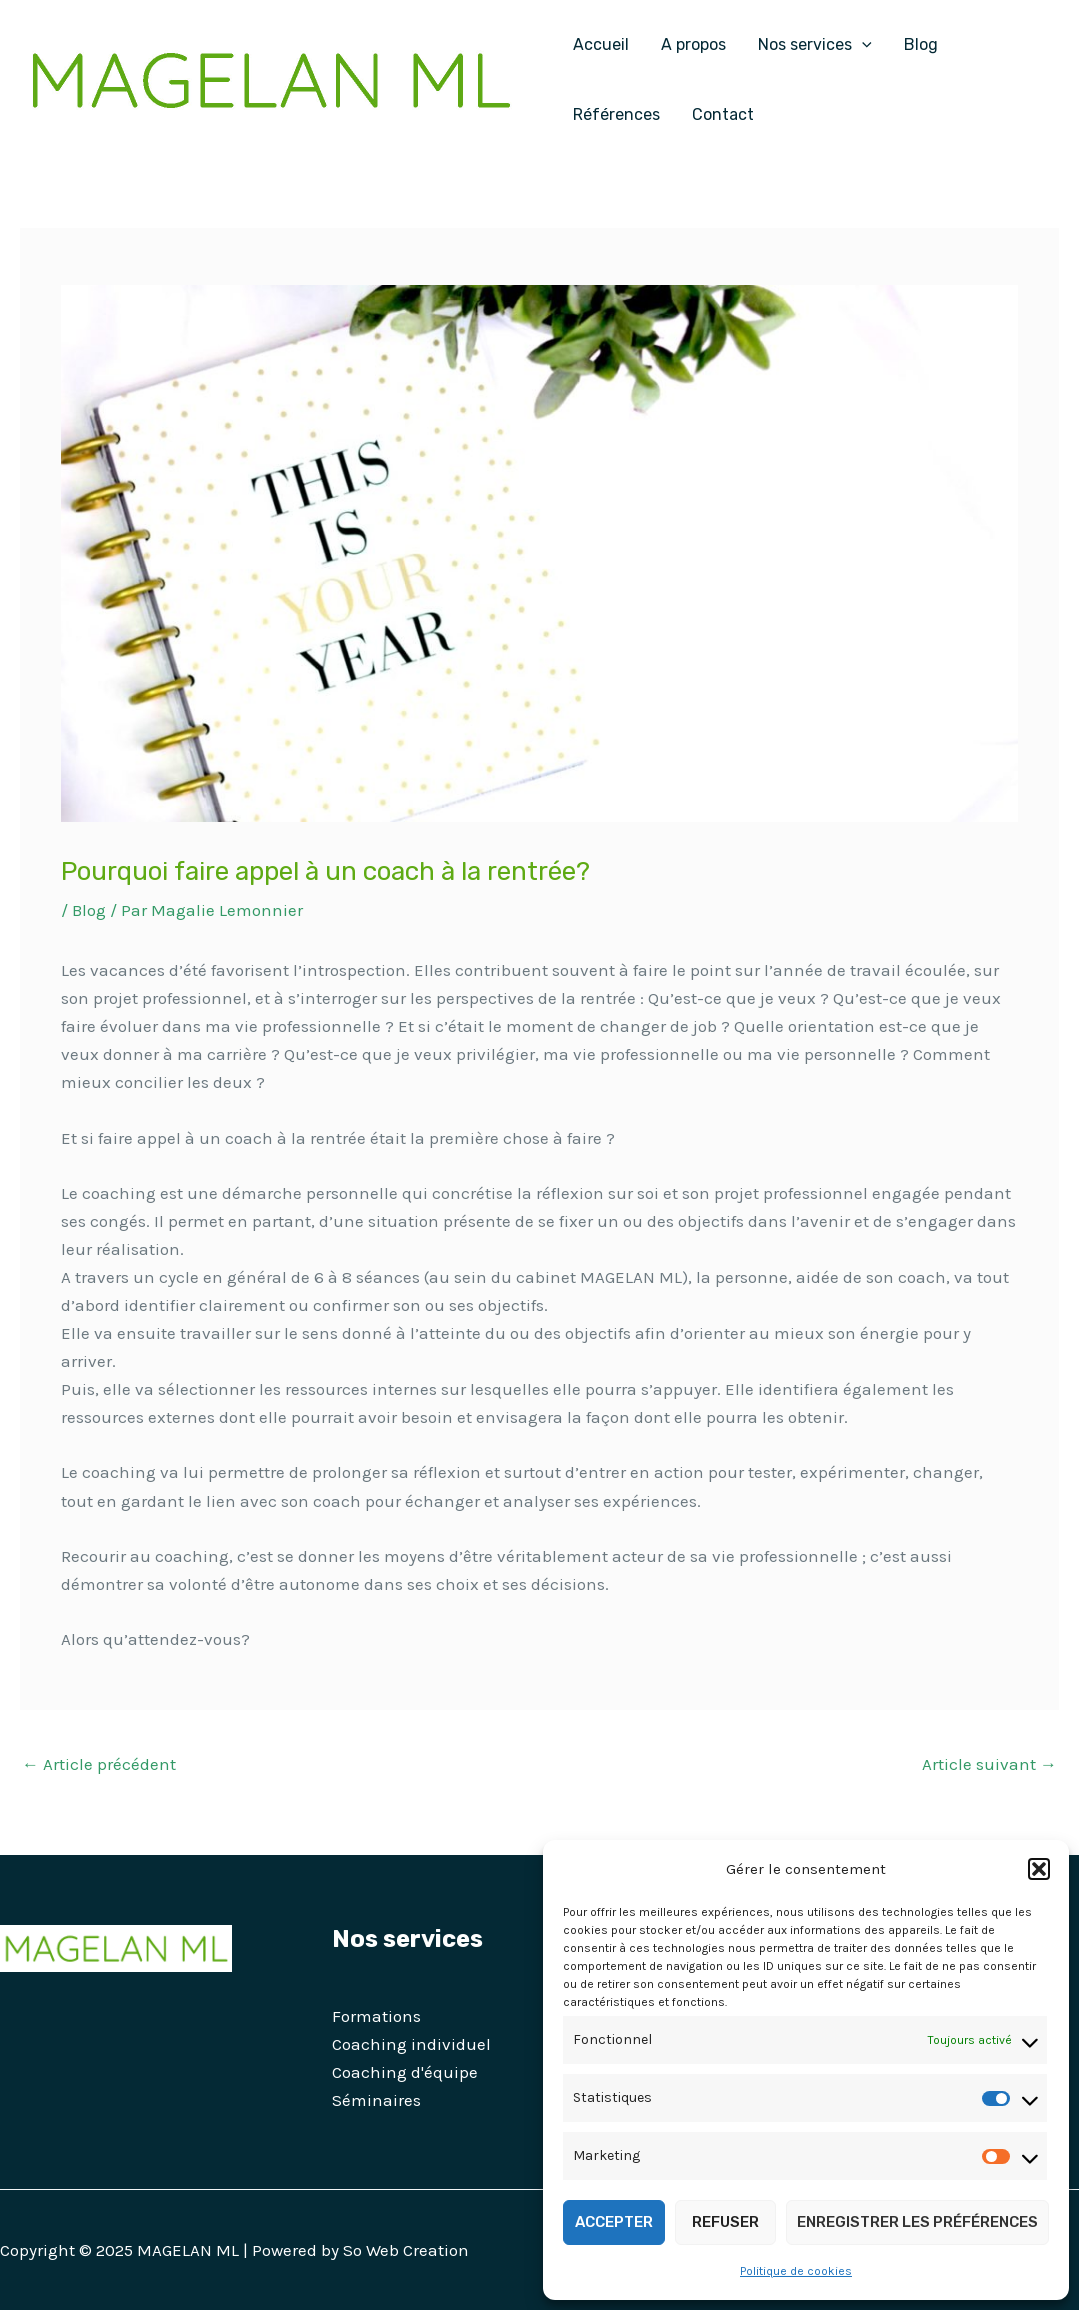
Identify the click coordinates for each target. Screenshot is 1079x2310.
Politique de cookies (796, 2271)
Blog (921, 44)
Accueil (601, 44)
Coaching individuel (411, 2044)
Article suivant (989, 1764)
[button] (1039, 1869)
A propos (693, 44)
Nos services (815, 45)
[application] (862, 45)
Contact (723, 114)
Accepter (614, 2222)
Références (616, 114)
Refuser (725, 2222)
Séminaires (376, 2100)
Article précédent (99, 1764)
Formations (376, 2016)
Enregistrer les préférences (917, 2222)
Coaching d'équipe (405, 2072)
